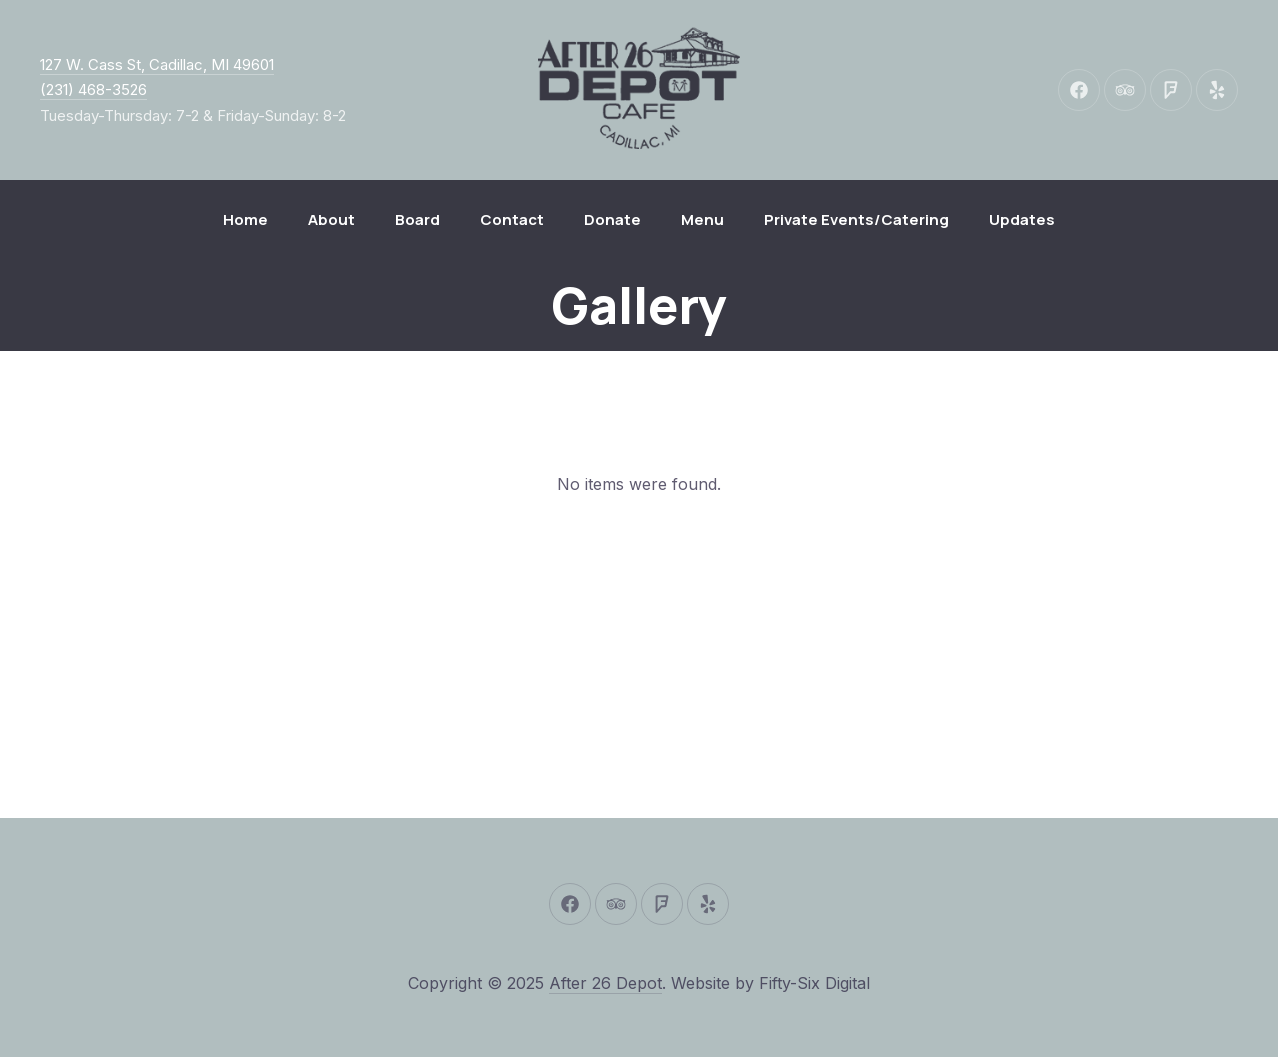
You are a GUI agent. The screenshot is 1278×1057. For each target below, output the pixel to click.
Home (245, 219)
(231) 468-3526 (93, 89)
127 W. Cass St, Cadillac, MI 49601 (157, 64)
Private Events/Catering (856, 219)
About (331, 219)
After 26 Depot (605, 983)
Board (417, 219)
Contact (512, 219)
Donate (612, 219)
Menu (702, 219)
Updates (1022, 219)
